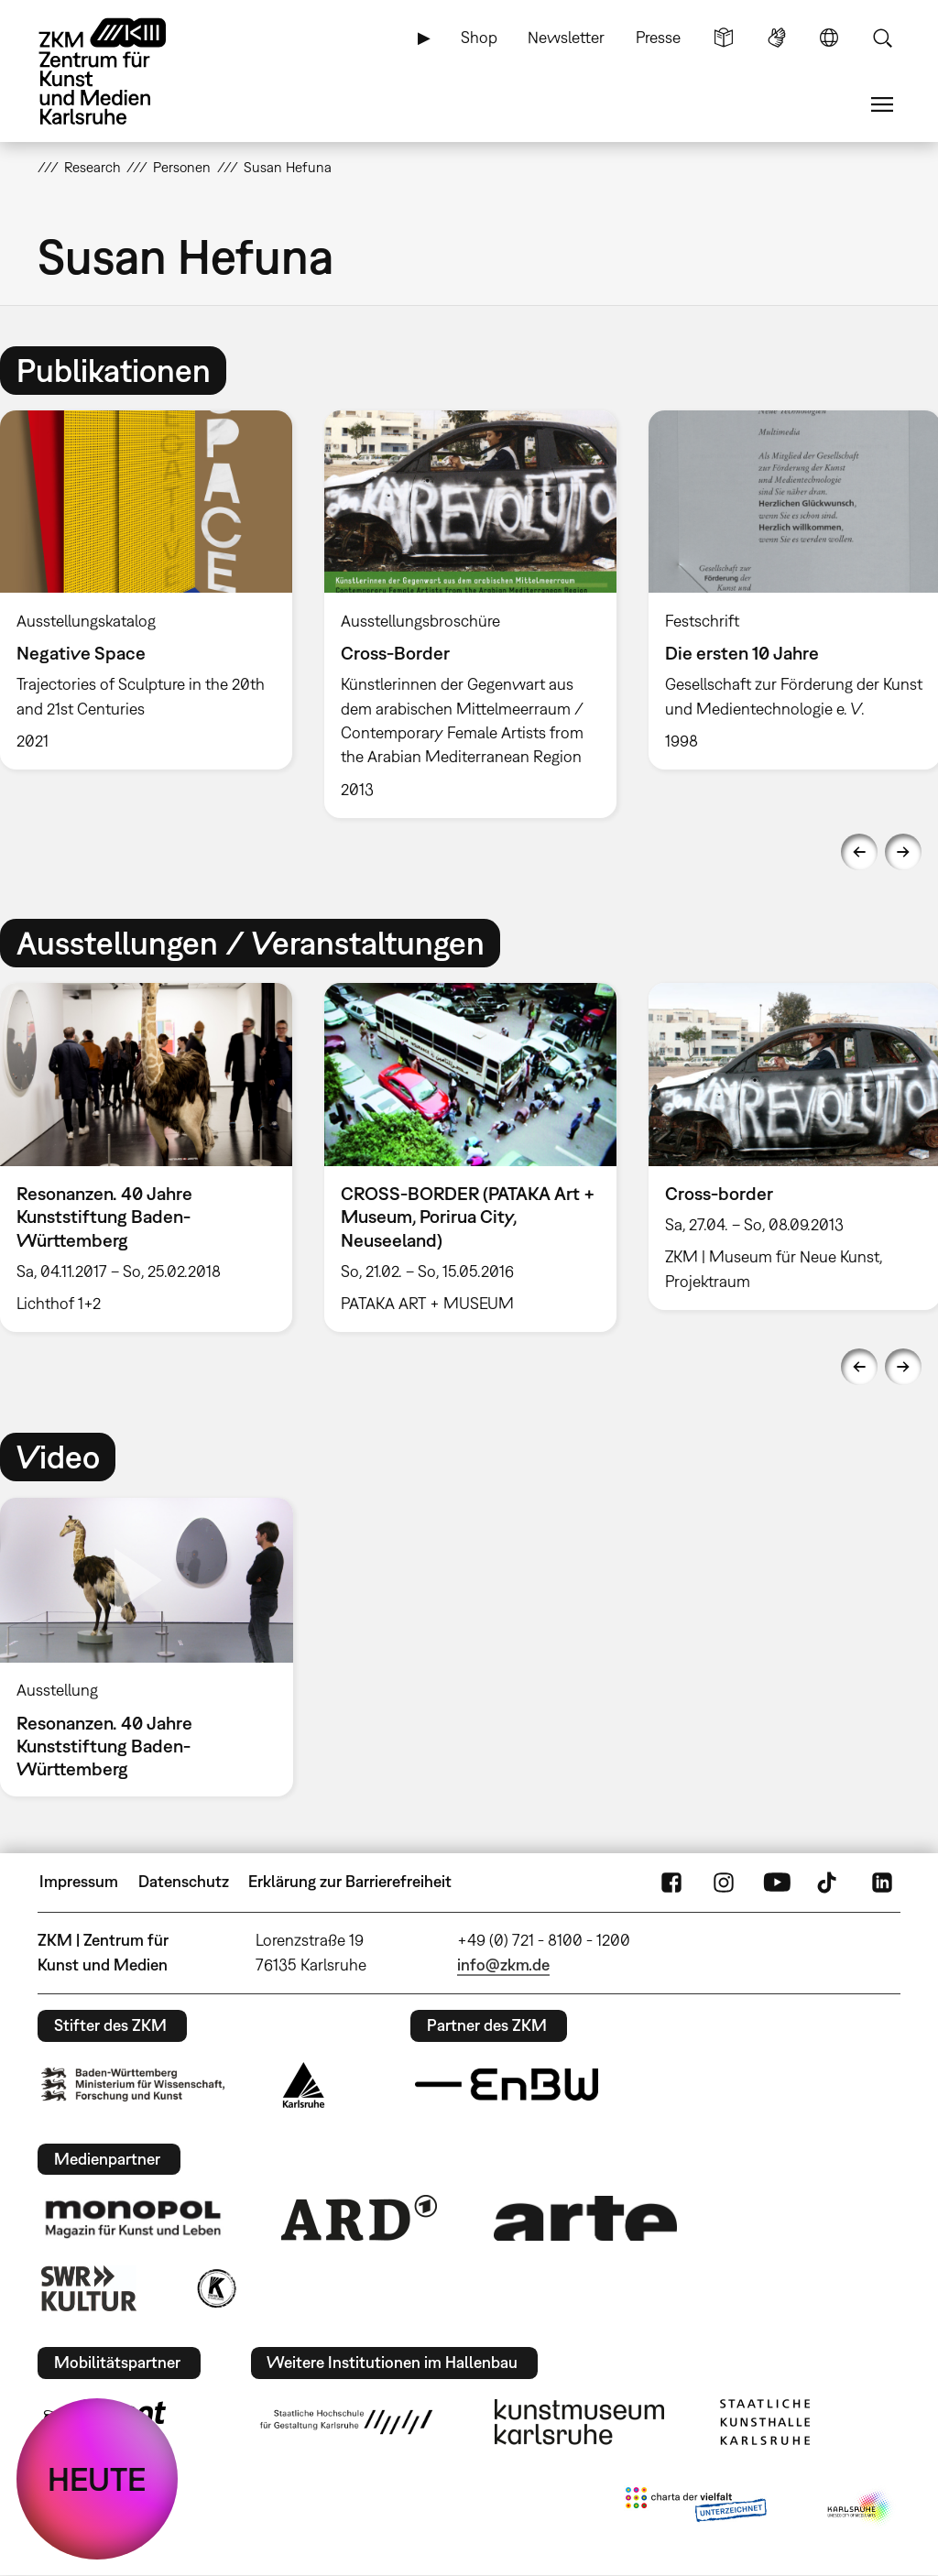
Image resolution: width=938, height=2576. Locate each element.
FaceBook (671, 1882)
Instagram (723, 1882)
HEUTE (97, 2479)
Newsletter (566, 37)
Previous (859, 852)
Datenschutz (183, 1881)
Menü (882, 104)
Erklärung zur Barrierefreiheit (350, 1881)
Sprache (829, 37)
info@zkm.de (503, 1964)
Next (903, 852)
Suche (882, 37)
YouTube (776, 1882)
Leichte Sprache (723, 37)
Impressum (78, 1881)
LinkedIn (882, 1882)
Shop (479, 37)
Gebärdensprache (776, 37)
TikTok (829, 1882)
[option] (470, 613)
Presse (658, 37)
